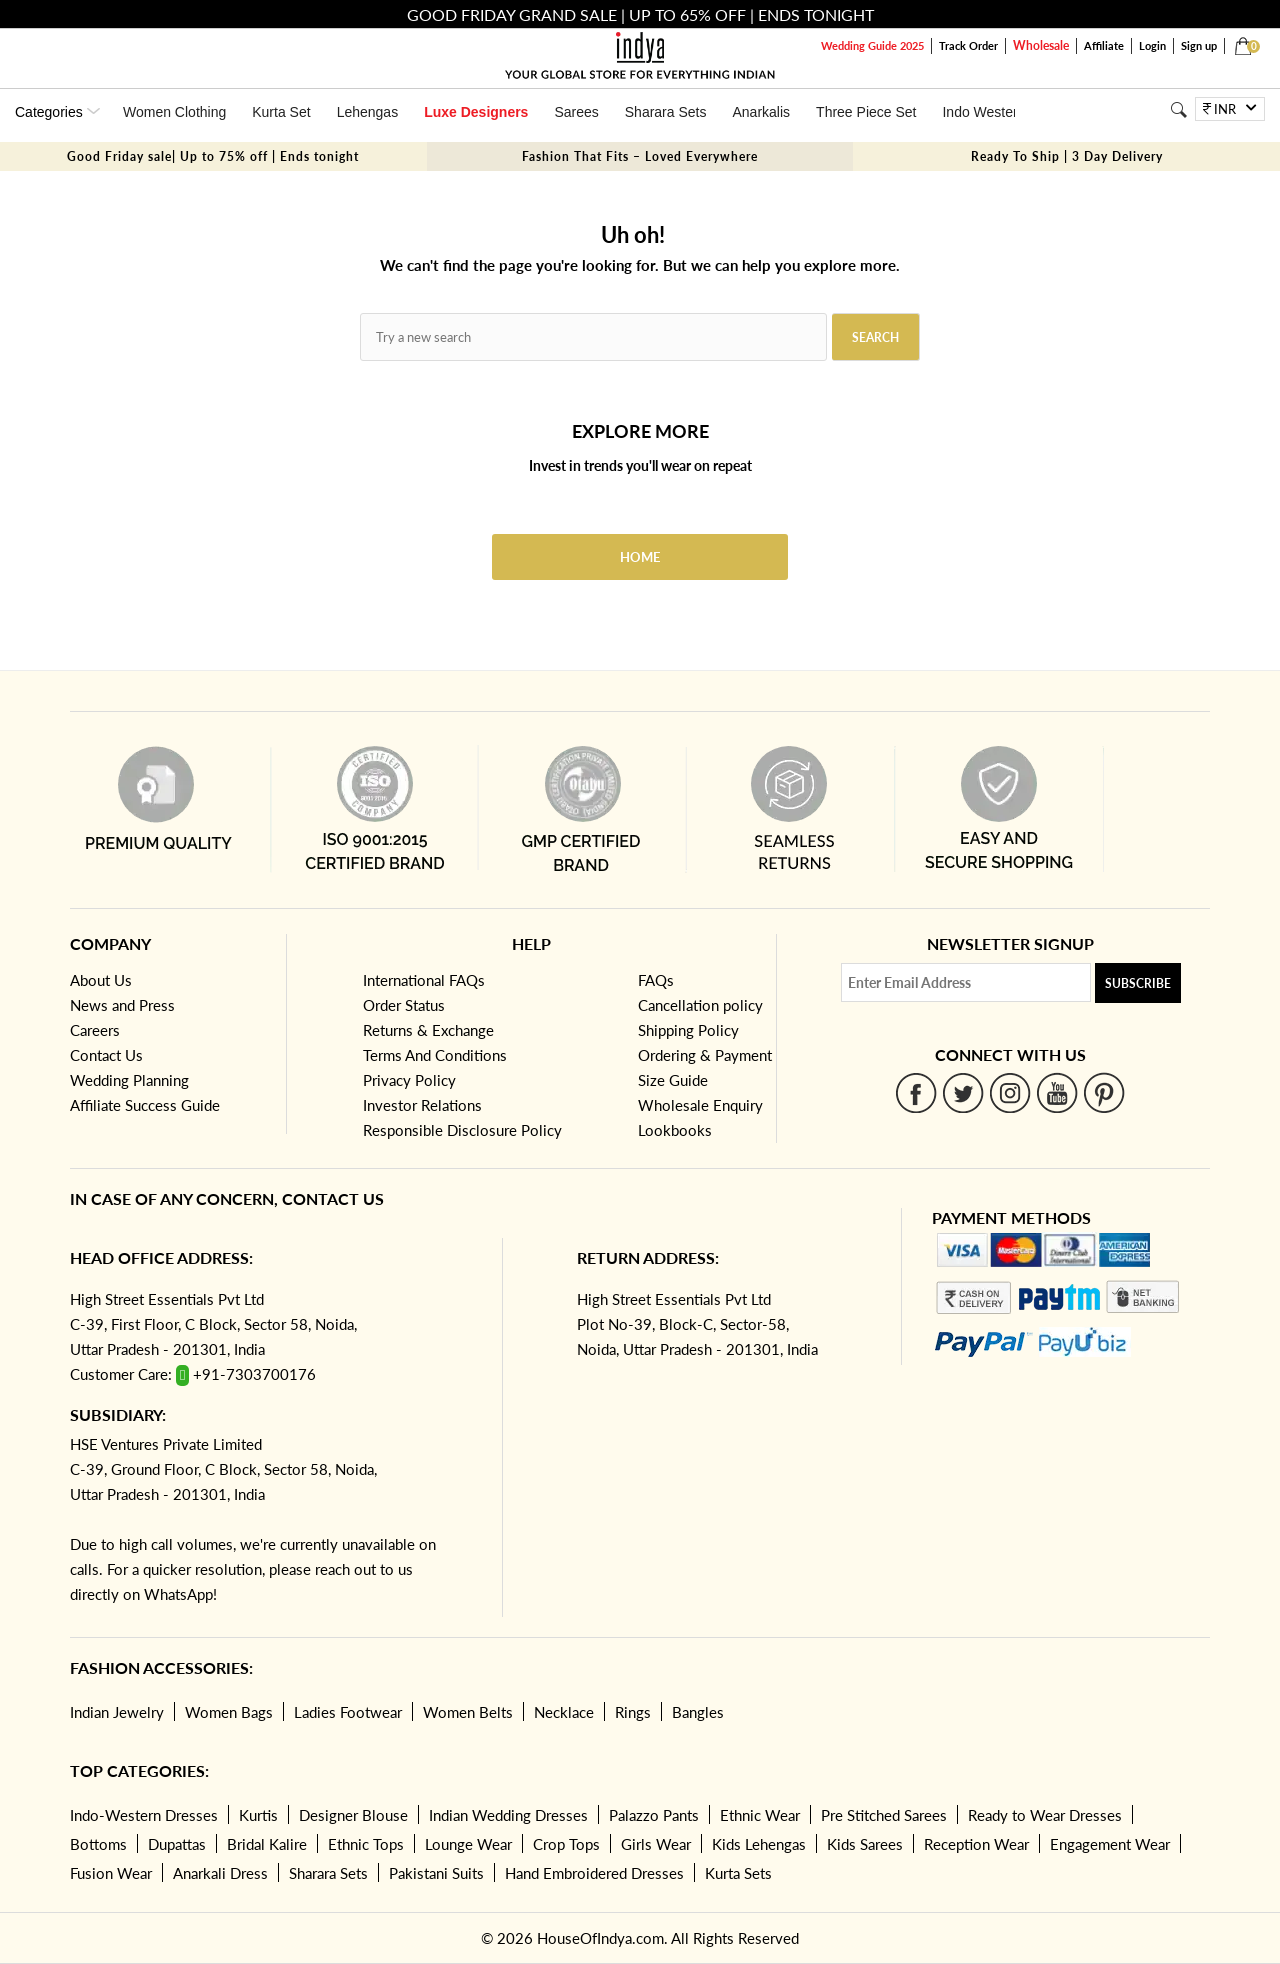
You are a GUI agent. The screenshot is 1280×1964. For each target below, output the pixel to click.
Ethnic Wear (760, 1815)
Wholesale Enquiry (700, 1105)
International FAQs (424, 980)
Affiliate (1104, 45)
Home (640, 557)
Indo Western (983, 112)
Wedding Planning (129, 1080)
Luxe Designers (476, 112)
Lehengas (368, 112)
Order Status (404, 1005)
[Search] (1178, 109)
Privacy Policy (409, 1080)
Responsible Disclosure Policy (462, 1130)
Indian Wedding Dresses (508, 1815)
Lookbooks (675, 1130)
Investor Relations (422, 1105)
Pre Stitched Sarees (884, 1815)
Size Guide (673, 1080)
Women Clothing (174, 112)
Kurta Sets (738, 1873)
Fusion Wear (111, 1873)
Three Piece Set (866, 112)
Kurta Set (281, 112)
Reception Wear (976, 1844)
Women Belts (468, 1712)
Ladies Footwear (348, 1712)
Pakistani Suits (436, 1873)
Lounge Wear (468, 1844)
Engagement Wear (1110, 1844)
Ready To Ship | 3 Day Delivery (1067, 156)
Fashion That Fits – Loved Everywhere (640, 156)
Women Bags (229, 1712)
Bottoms (98, 1844)
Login (1152, 45)
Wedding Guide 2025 (872, 45)
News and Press (122, 1005)
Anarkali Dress (220, 1873)
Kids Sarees (865, 1844)
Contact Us (106, 1055)
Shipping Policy (688, 1030)
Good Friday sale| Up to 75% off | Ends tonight (213, 156)
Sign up (1199, 45)
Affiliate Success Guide (145, 1105)
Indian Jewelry (117, 1712)
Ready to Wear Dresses (1045, 1815)
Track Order (968, 45)
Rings (633, 1712)
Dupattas (177, 1844)
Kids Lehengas (759, 1844)
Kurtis (258, 1815)
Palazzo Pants (654, 1815)
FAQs (656, 980)
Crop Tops (566, 1844)
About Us (101, 980)
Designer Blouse (353, 1815)
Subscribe (1138, 983)
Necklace (564, 1712)
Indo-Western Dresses (144, 1815)
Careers (95, 1030)
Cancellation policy (700, 1005)
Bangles (698, 1712)
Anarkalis (761, 112)
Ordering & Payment (705, 1055)
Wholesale (1041, 45)
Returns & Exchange (428, 1030)
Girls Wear (656, 1844)
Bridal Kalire (267, 1844)
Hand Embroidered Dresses (594, 1873)
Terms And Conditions (435, 1055)
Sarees (576, 112)
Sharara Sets (666, 112)
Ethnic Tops (366, 1844)
